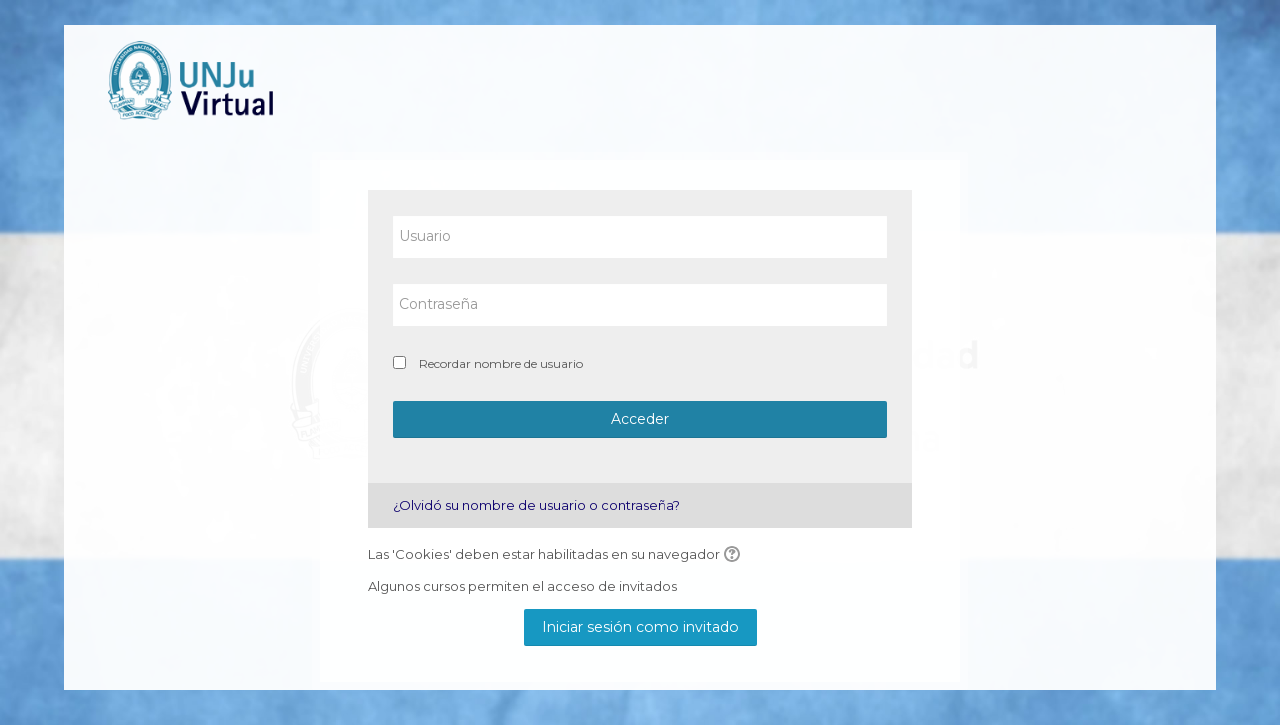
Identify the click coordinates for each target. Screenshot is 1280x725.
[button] (735, 555)
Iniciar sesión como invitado (640, 627)
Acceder (640, 419)
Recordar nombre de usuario (501, 363)
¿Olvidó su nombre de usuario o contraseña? (536, 505)
